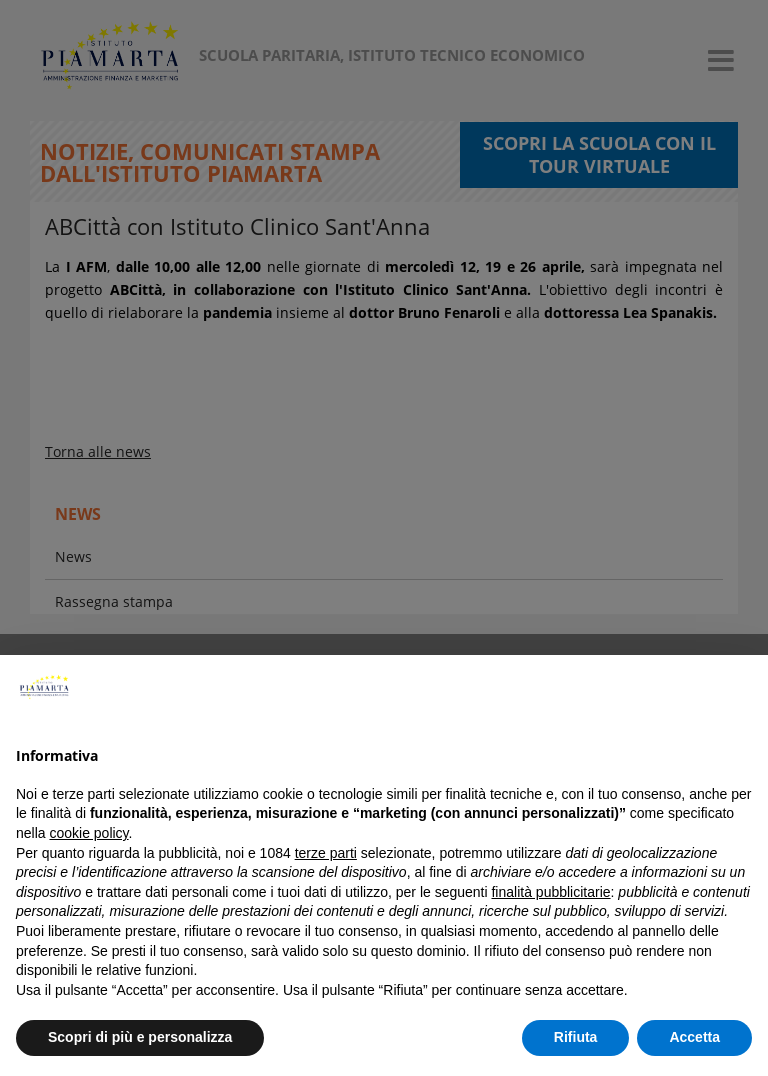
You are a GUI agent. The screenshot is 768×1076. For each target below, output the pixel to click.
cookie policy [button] (88, 833)
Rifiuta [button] (576, 1037)
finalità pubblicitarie (550, 892)
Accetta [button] (694, 1037)
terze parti (326, 853)
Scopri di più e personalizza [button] (140, 1037)
